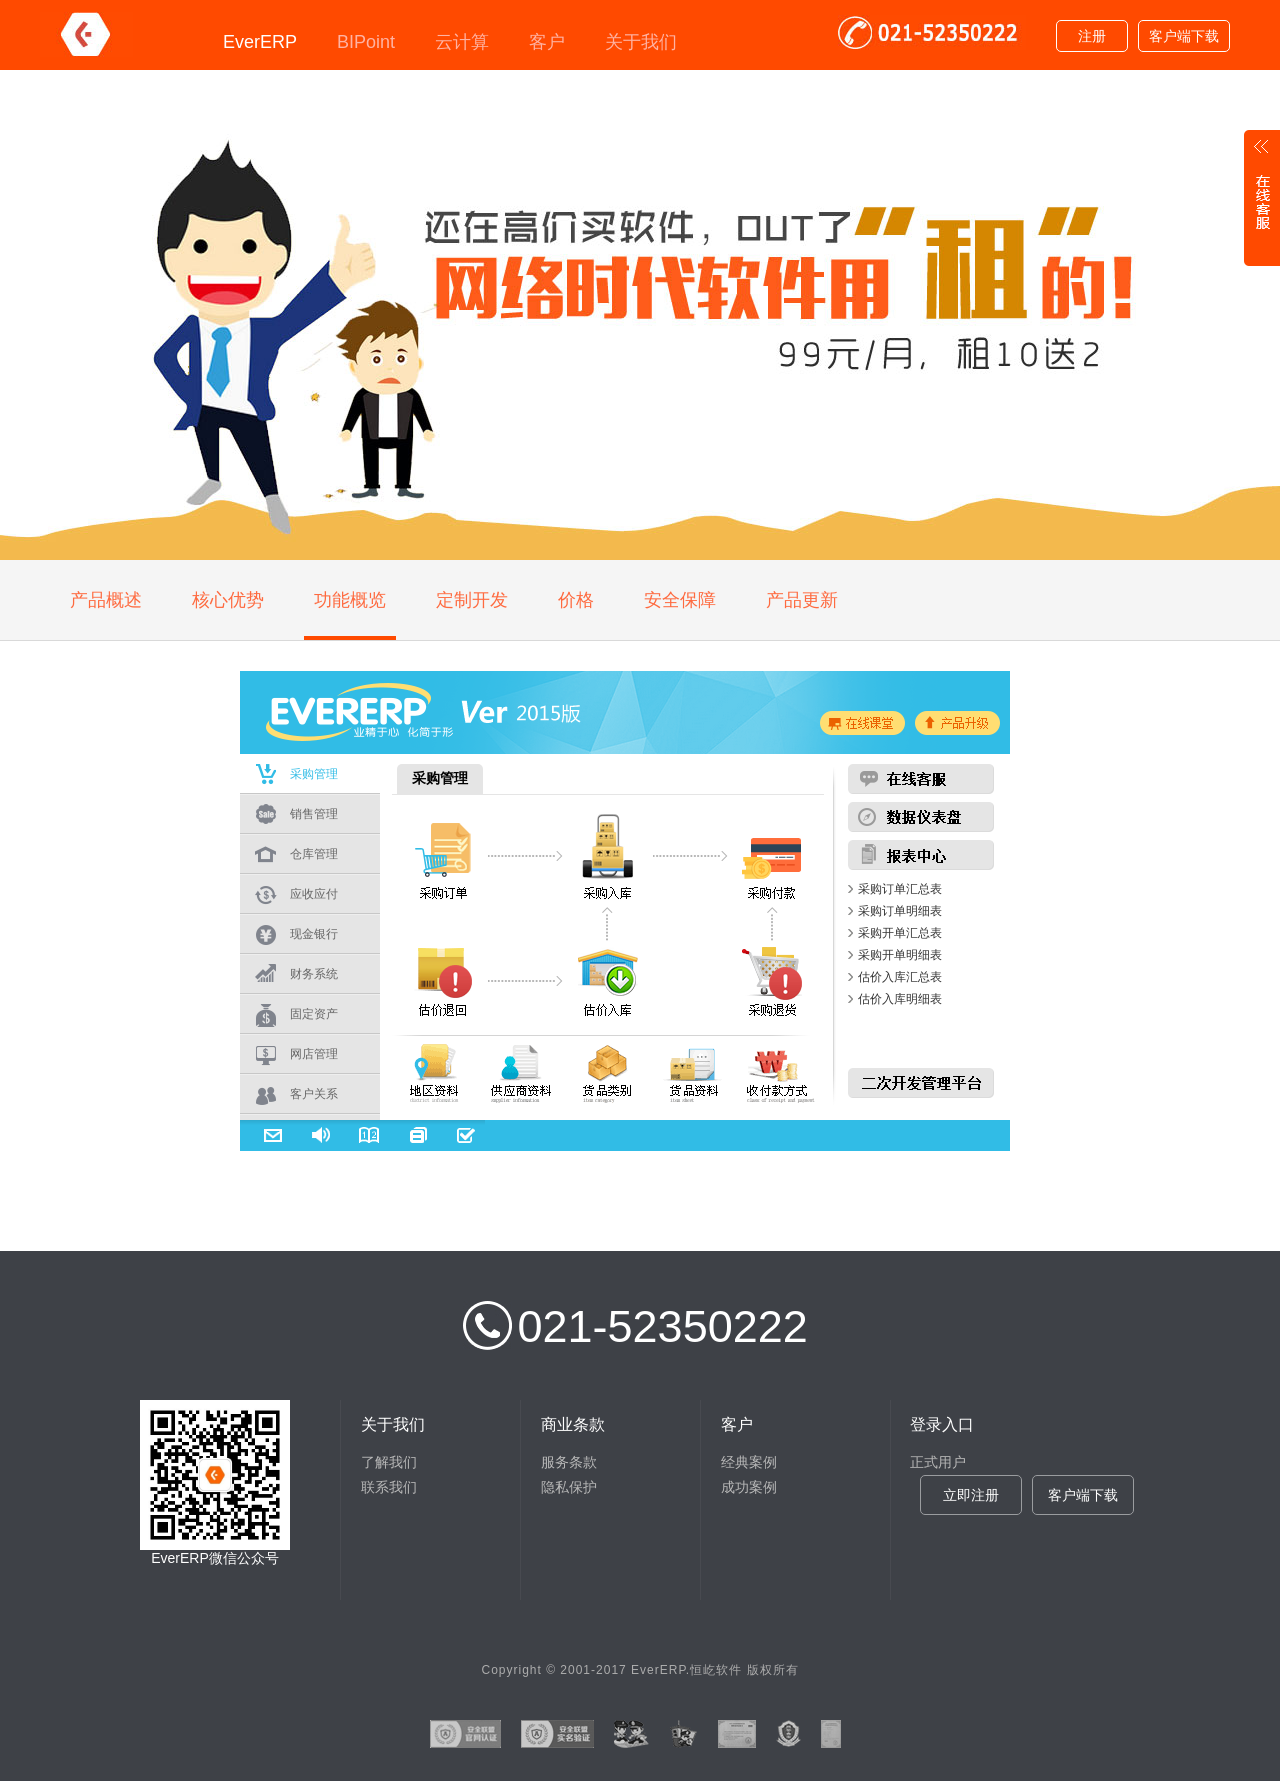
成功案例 (749, 1487)
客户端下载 (1184, 36)
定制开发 (472, 600)
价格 (576, 600)
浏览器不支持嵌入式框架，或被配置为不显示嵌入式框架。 (625, 712)
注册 (1092, 36)
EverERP (260, 42)
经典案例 (749, 1462)
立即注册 (971, 1495)
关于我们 (641, 42)
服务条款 (569, 1462)
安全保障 (680, 600)
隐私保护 (569, 1487)
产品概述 (106, 600)
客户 (547, 42)
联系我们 (389, 1487)
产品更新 (802, 600)
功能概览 (350, 600)
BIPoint (366, 42)
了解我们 (389, 1462)
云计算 (462, 42)
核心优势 (228, 600)
